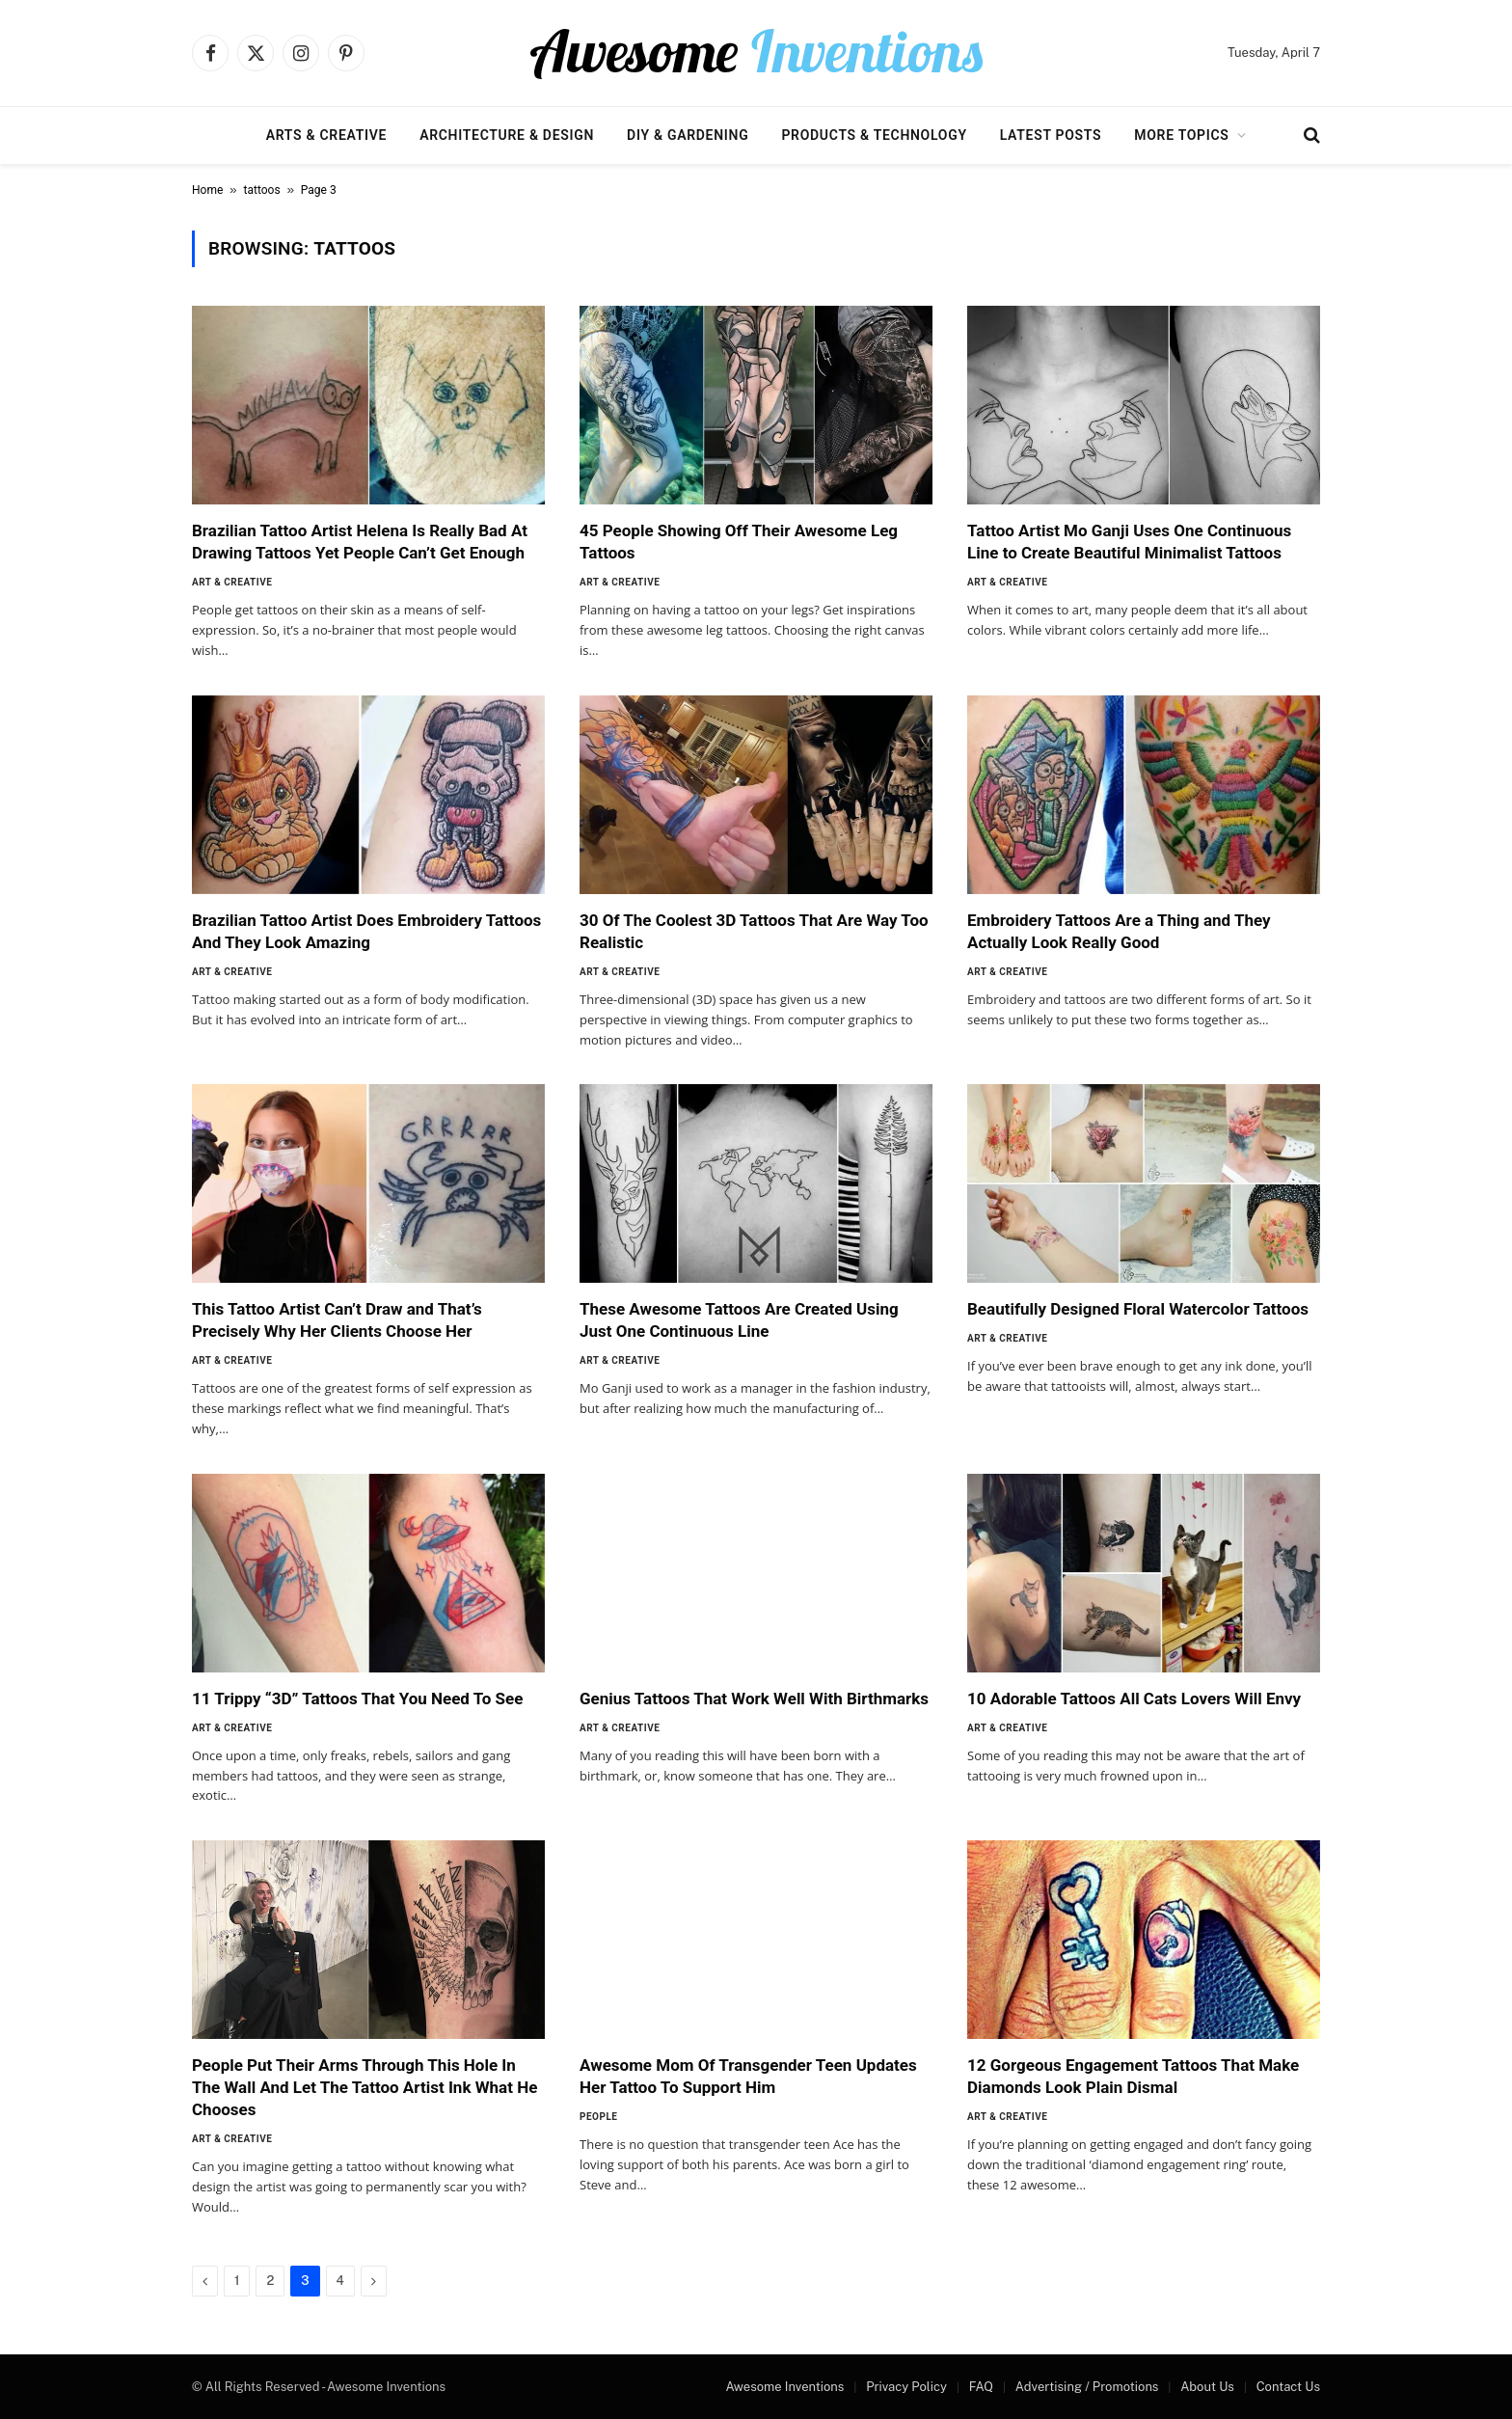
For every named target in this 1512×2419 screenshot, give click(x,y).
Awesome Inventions (784, 2386)
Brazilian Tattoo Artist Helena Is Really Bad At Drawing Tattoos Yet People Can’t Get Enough (359, 541)
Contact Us (1288, 2386)
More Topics (1181, 135)
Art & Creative (232, 582)
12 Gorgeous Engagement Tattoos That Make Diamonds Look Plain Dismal (1133, 2076)
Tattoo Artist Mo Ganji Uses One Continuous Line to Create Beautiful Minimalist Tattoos (1129, 541)
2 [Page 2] (270, 2280)
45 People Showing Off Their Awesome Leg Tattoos (739, 541)
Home (207, 190)
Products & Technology (873, 135)
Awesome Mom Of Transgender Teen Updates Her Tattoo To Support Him (748, 2076)
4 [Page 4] (340, 2280)
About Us (1207, 2386)
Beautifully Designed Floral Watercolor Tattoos (1138, 1308)
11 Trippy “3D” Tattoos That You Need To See (357, 1698)
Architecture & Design (506, 135)
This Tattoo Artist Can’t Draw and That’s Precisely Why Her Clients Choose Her (337, 1320)
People (598, 2116)
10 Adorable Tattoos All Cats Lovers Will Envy (1134, 1698)
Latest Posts (1051, 135)
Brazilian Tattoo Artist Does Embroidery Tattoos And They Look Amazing (366, 931)
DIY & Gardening (687, 135)
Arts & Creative (326, 135)
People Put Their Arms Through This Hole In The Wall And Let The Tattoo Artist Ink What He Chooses (364, 2087)
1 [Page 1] (236, 2280)
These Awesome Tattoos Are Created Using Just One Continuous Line (739, 1320)
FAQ (981, 2386)
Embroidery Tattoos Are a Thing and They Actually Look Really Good (1119, 931)
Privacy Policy (906, 2386)
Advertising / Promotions (1087, 2386)
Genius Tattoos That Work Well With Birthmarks (754, 1698)
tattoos (262, 190)
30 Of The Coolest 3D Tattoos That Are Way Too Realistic (754, 931)
